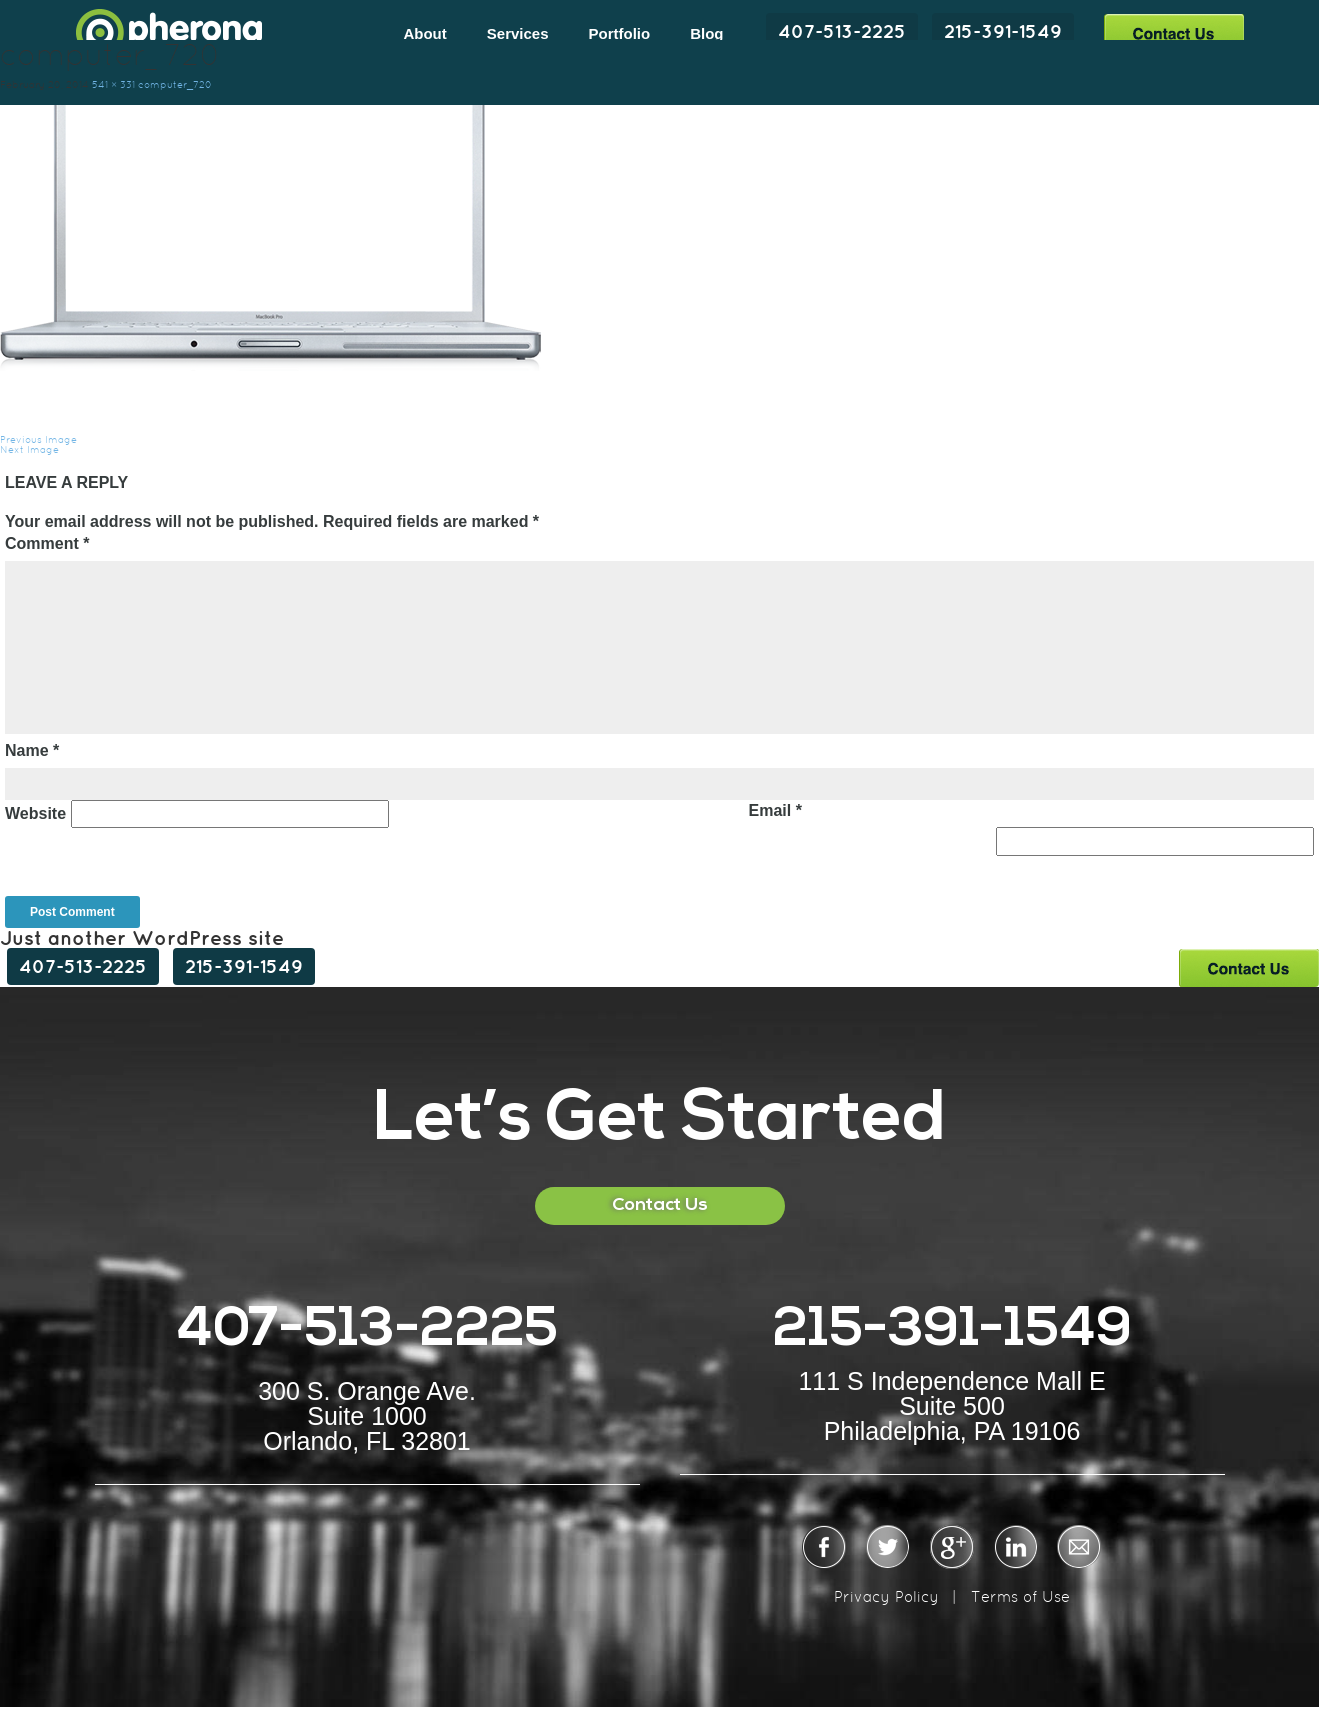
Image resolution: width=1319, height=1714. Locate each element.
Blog (706, 33)
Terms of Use (1020, 1596)
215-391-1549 (1003, 31)
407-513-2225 (842, 31)
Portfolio (620, 33)
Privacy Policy (886, 1596)
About (424, 33)
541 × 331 (113, 84)
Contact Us (1173, 32)
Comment (47, 543)
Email (775, 810)
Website (35, 813)
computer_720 (175, 84)
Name (32, 750)
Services (518, 33)
